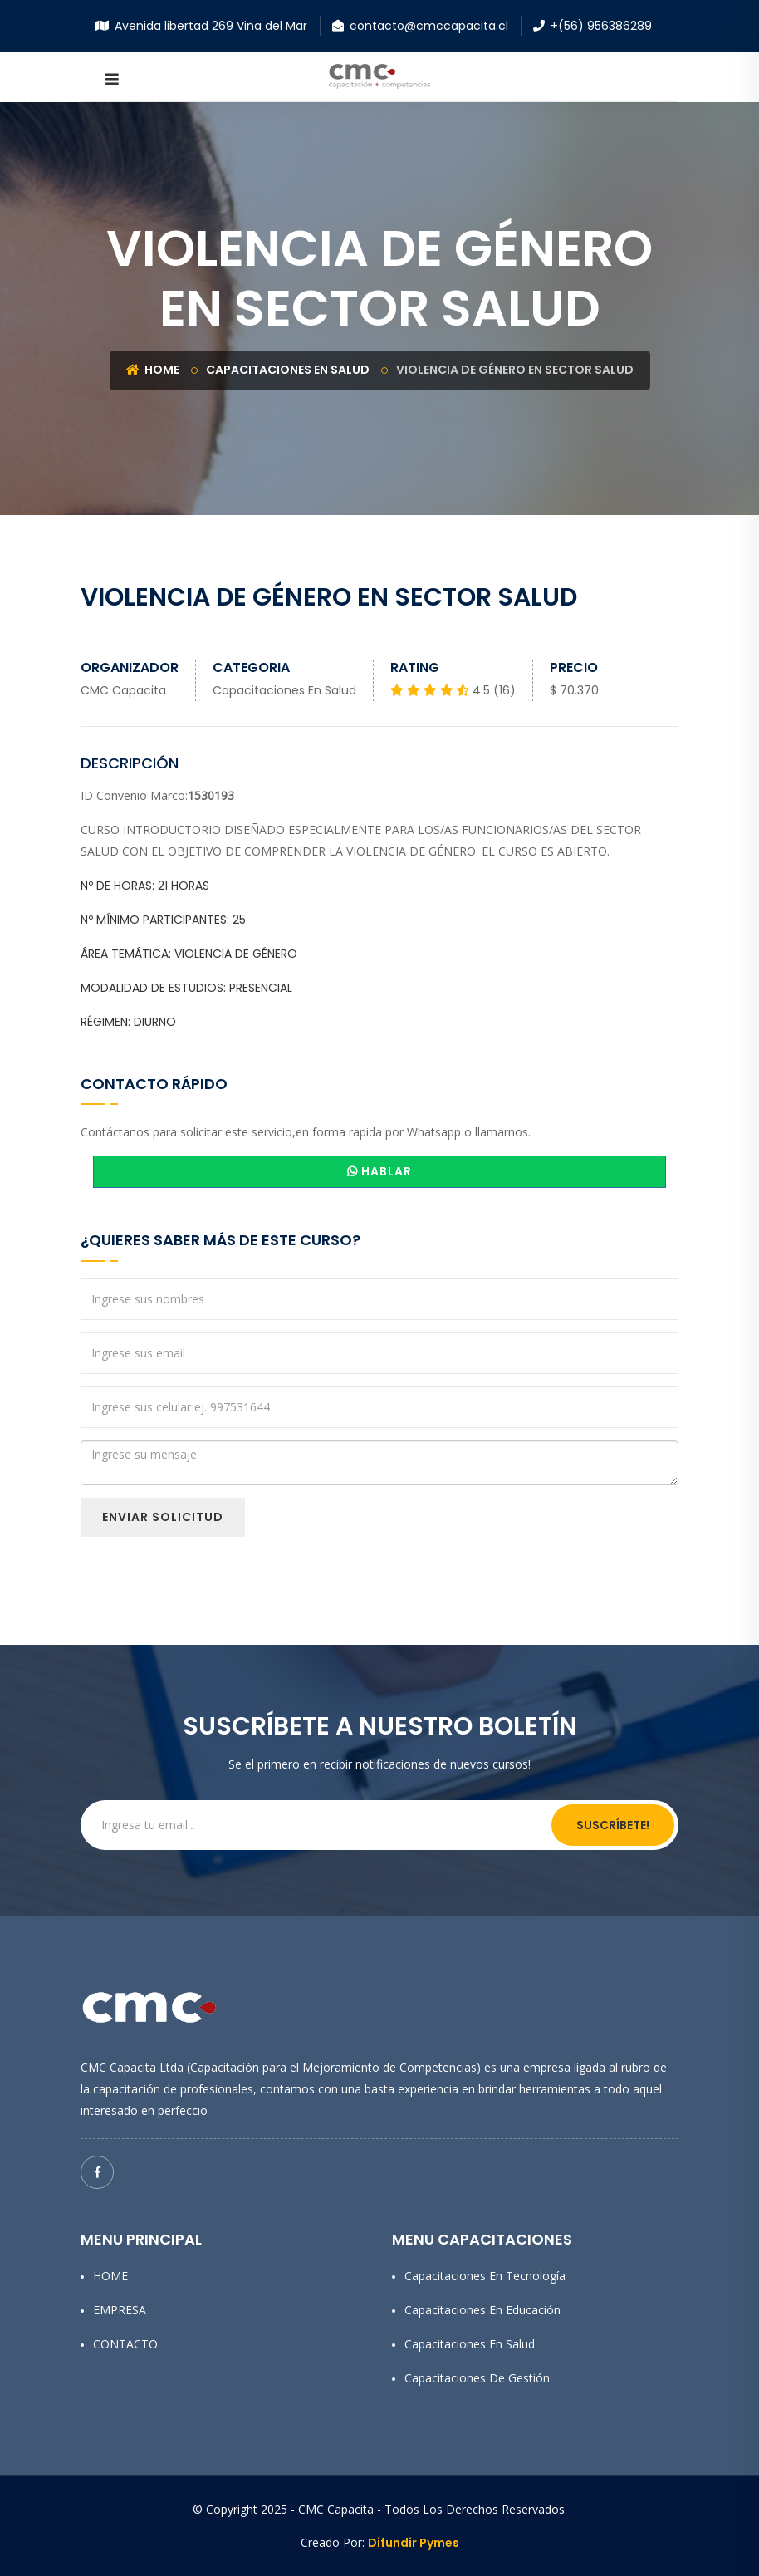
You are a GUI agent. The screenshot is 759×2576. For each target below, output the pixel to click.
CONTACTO (125, 2344)
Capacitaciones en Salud (288, 369)
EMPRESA (119, 2310)
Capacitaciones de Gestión (477, 2378)
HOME (110, 2276)
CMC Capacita (123, 690)
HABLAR (379, 1171)
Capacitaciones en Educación (482, 2310)
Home (152, 369)
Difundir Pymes (413, 2542)
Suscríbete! (612, 1825)
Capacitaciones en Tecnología (485, 2276)
